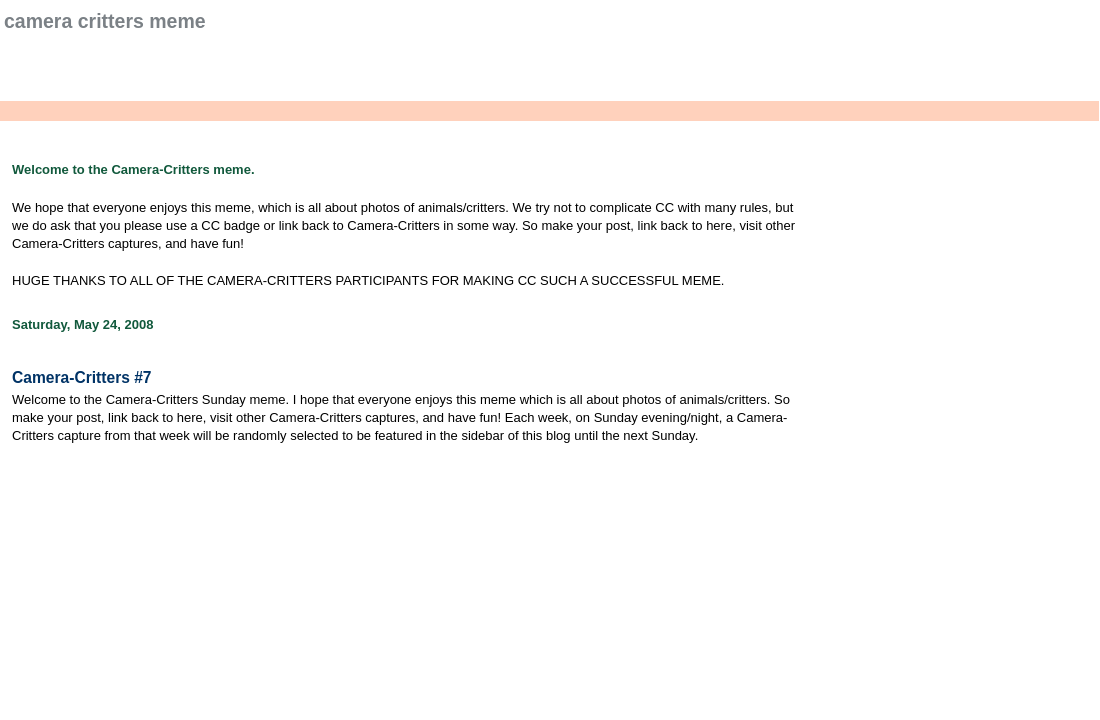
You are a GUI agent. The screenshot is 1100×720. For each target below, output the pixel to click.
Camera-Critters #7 (82, 377)
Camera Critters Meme (105, 21)
